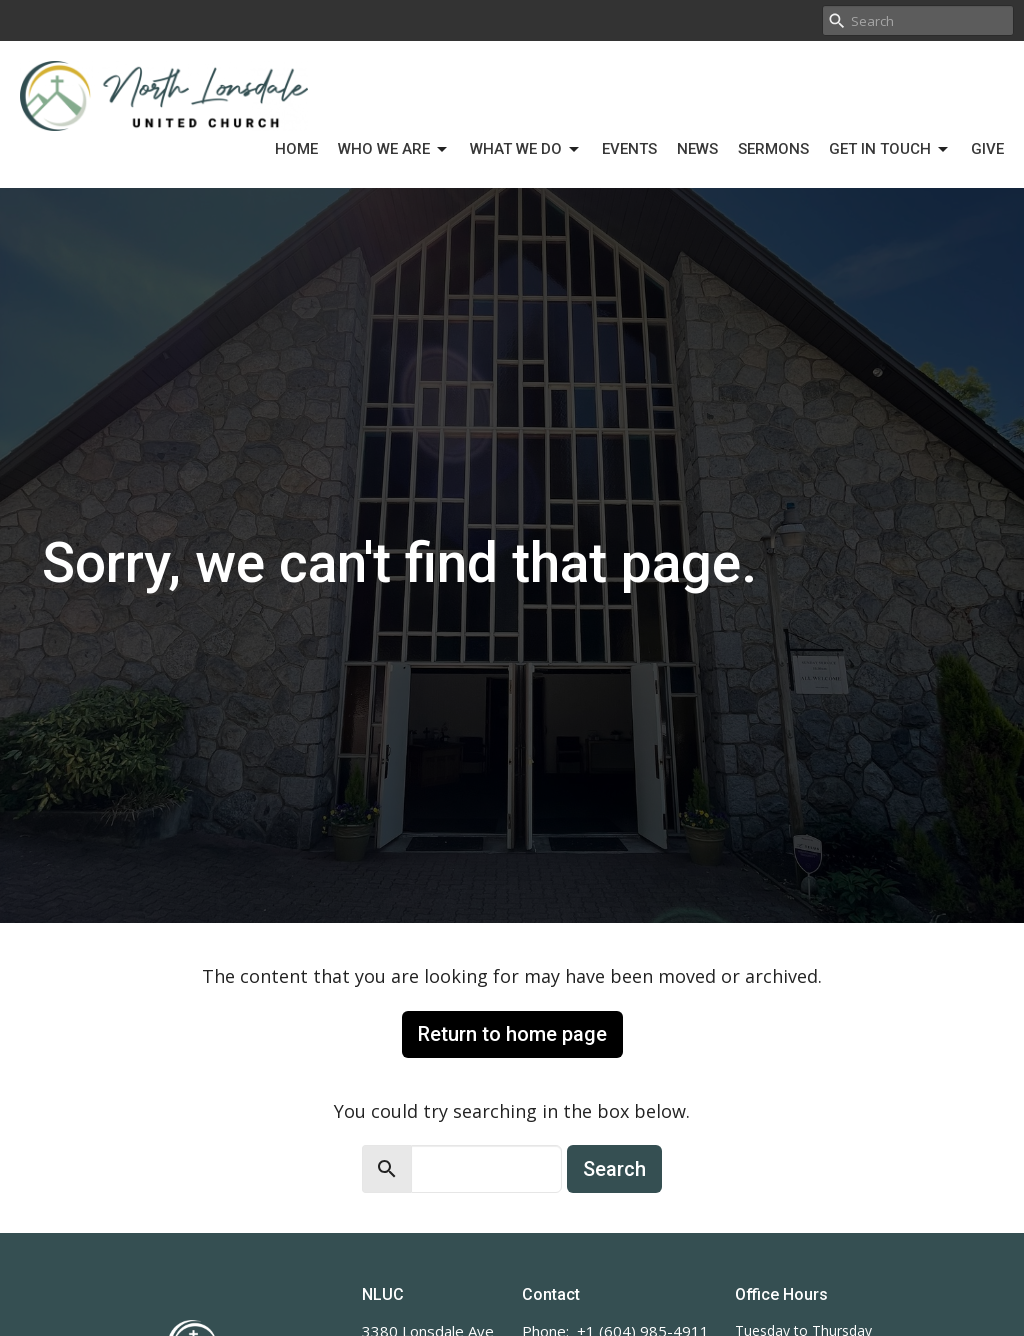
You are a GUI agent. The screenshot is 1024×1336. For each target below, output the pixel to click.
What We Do (526, 150)
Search (614, 1169)
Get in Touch (890, 150)
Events (629, 149)
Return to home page (512, 1034)
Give (987, 149)
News (697, 149)
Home (296, 149)
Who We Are (394, 150)
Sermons (773, 149)
